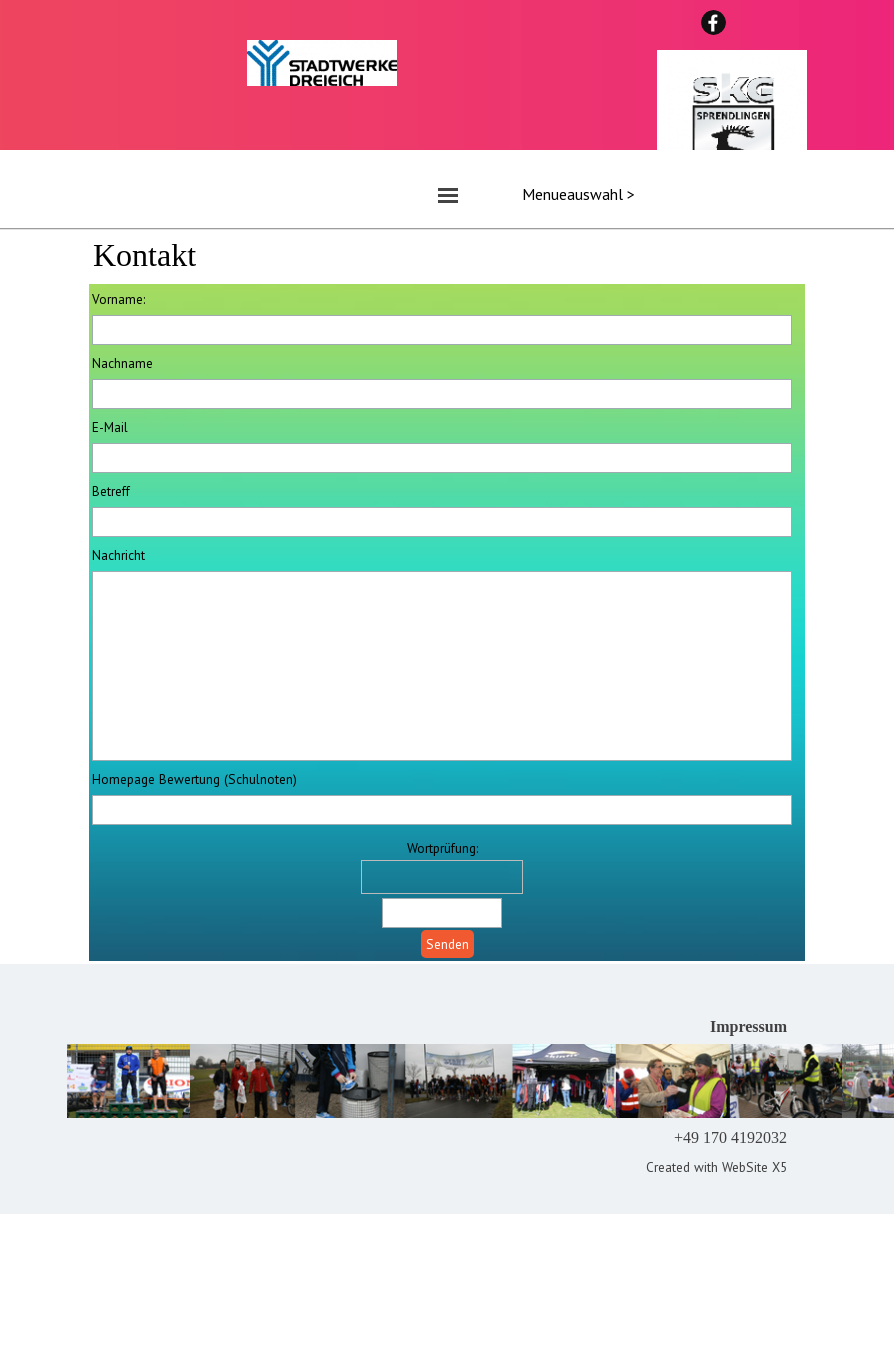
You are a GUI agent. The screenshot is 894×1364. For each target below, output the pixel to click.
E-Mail (110, 427)
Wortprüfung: (442, 848)
